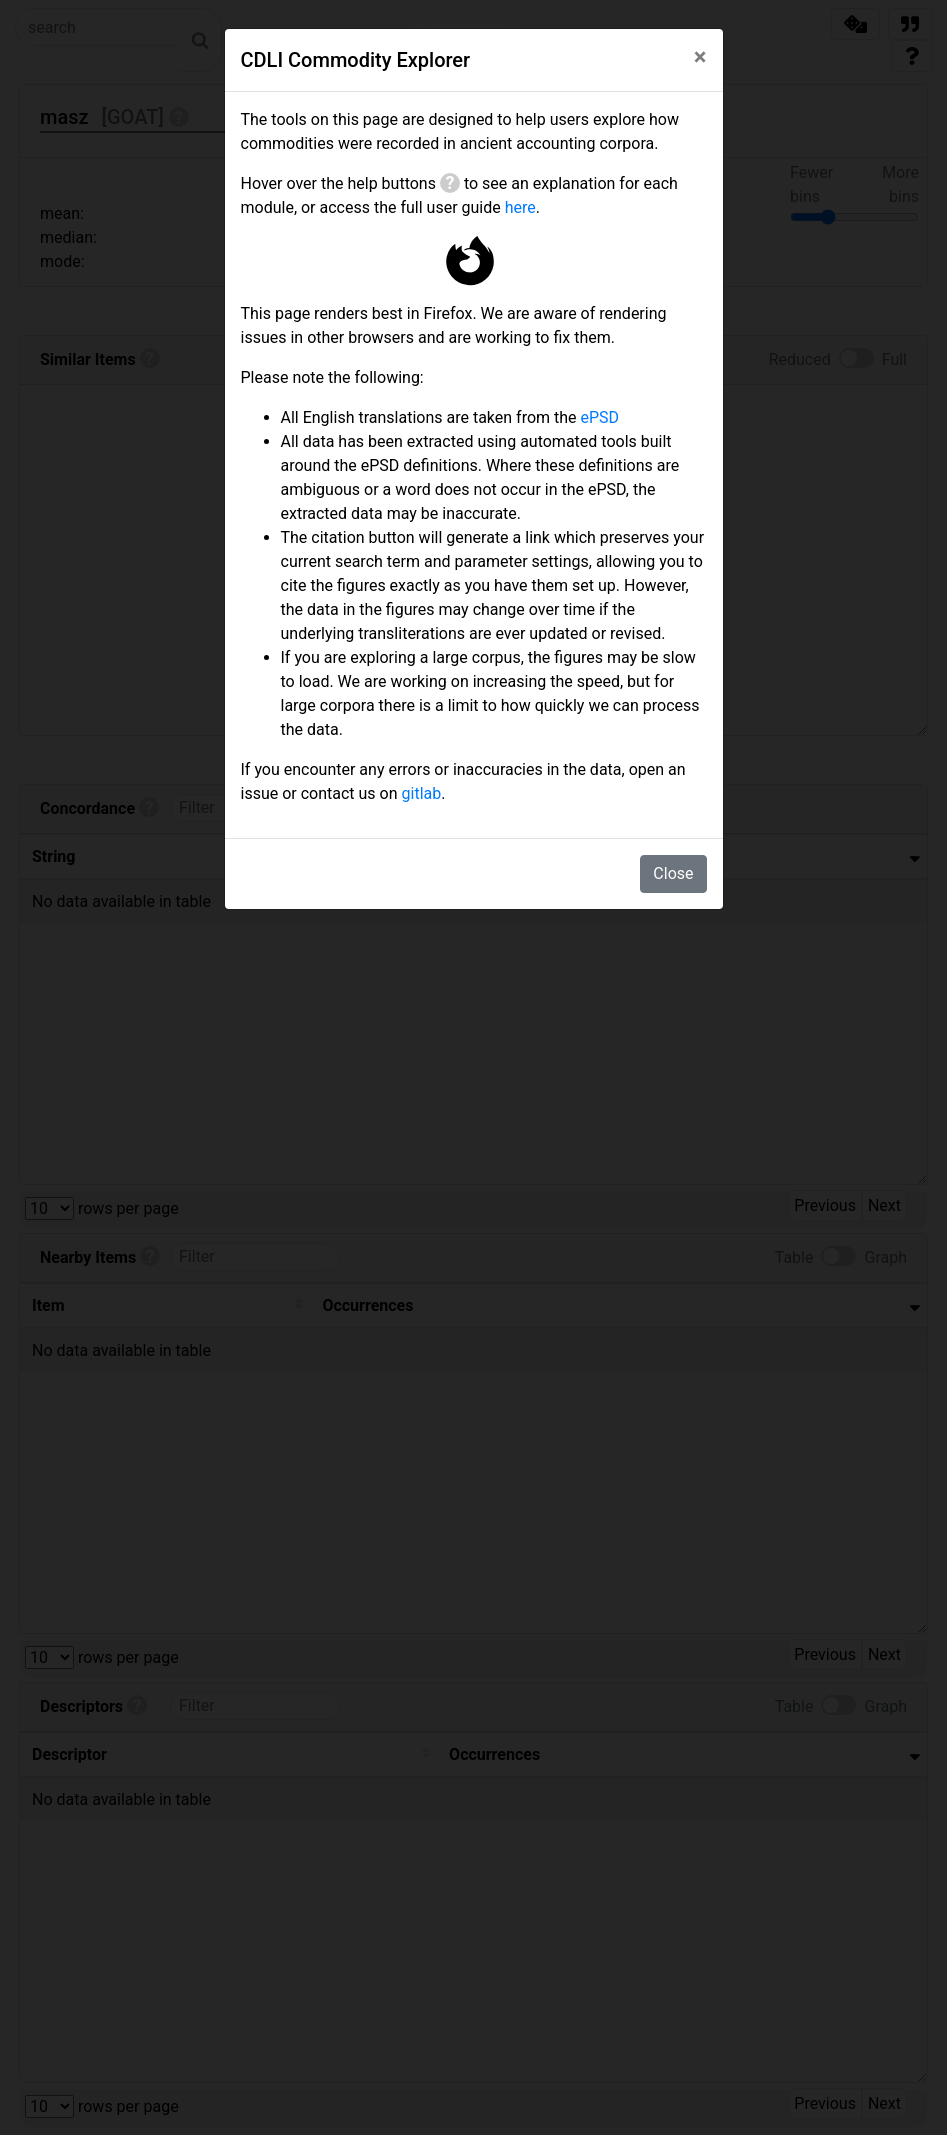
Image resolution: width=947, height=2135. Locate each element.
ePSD (600, 417)
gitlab (422, 793)
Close (673, 873)
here (520, 207)
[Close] (700, 57)
